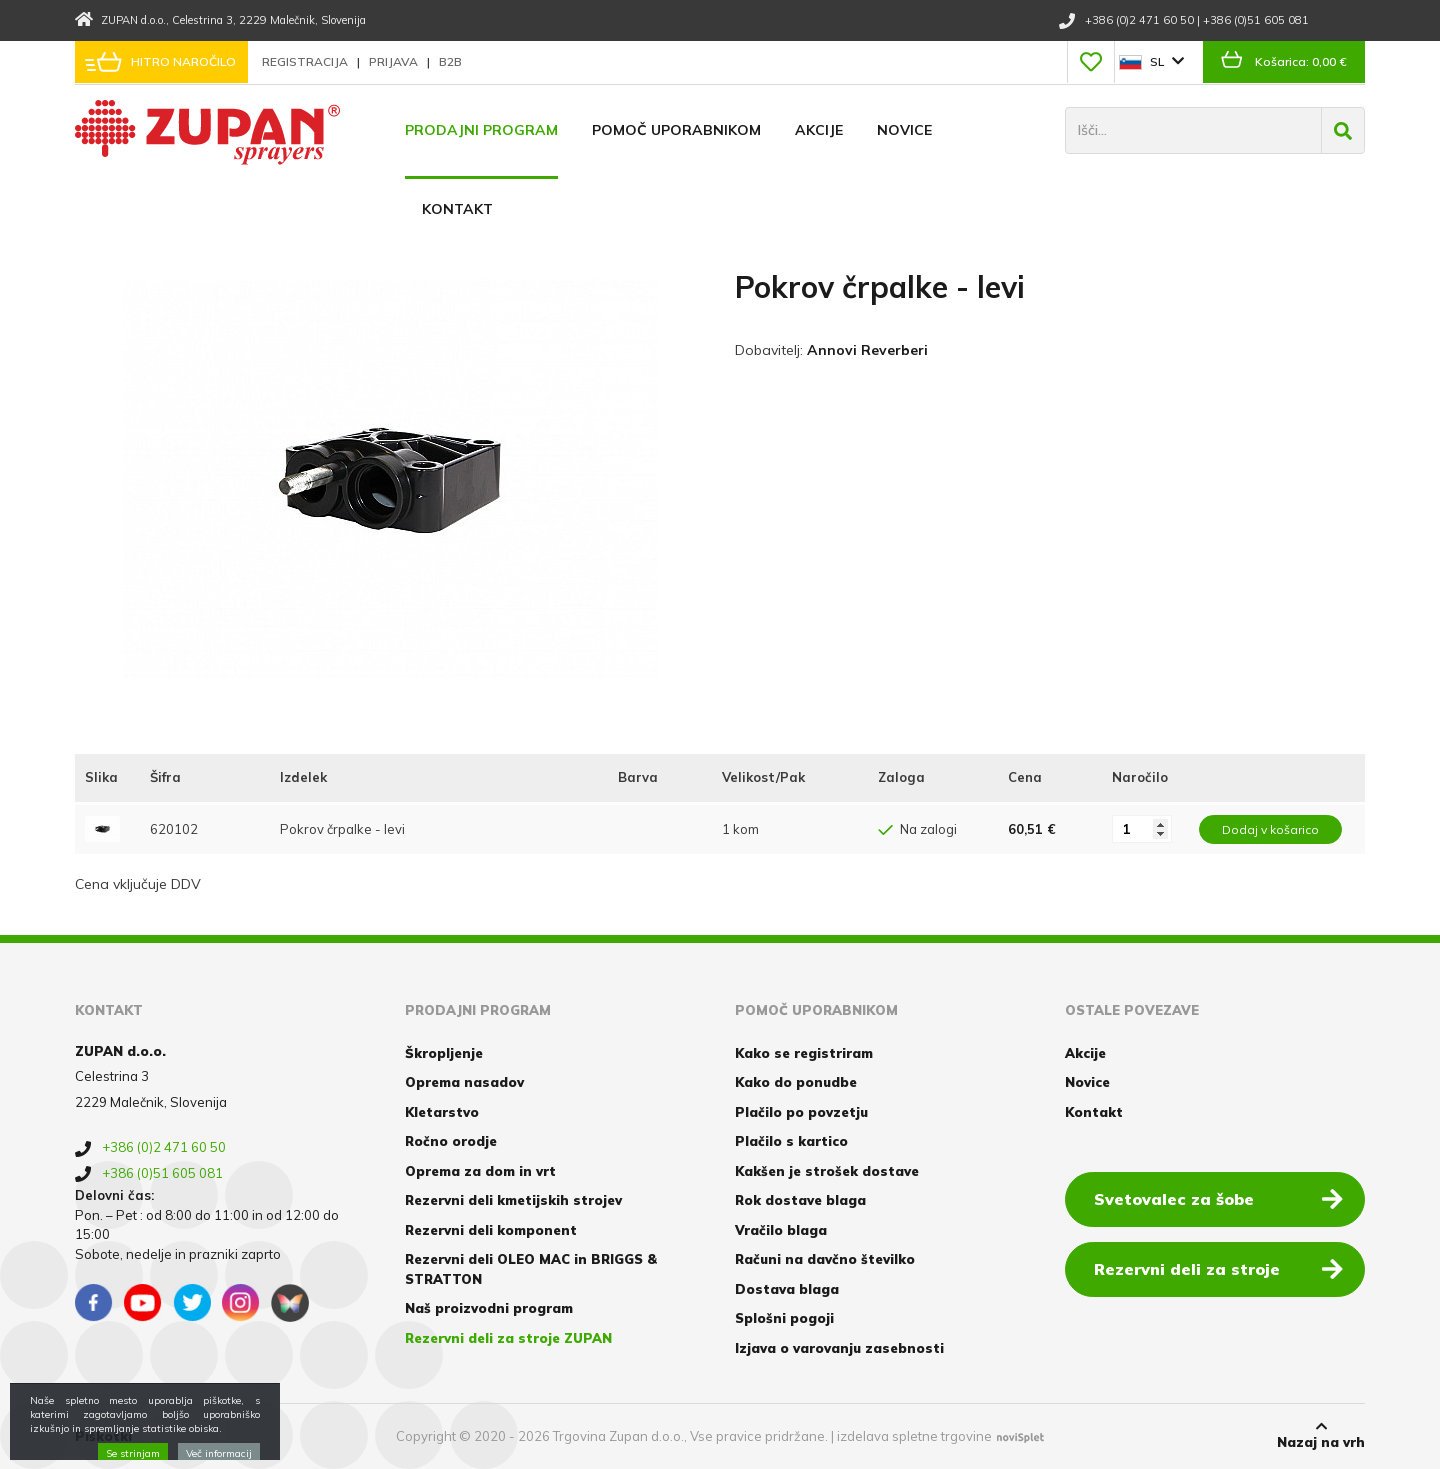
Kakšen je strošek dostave (827, 1171)
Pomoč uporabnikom (676, 130)
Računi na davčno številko (825, 1259)
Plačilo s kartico (791, 1141)
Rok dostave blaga (800, 1200)
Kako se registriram (804, 1053)
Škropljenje (444, 1053)
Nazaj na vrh (1321, 1435)
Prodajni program (481, 130)
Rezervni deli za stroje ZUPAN (508, 1338)
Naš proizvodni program (489, 1308)
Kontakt (457, 209)
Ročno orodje (451, 1141)
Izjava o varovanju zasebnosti (839, 1348)
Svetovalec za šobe (1218, 1198)
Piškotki (103, 1436)
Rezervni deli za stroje (1218, 1268)
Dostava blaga (787, 1289)
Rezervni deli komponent (491, 1230)
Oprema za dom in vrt (480, 1171)
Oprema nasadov (464, 1082)
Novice (904, 130)
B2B (450, 61)
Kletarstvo (442, 1112)
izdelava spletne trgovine (914, 1436)
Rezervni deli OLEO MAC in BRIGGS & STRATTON (531, 1269)
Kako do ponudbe (796, 1082)
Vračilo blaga (781, 1230)
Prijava (395, 61)
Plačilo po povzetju (801, 1112)
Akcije (819, 130)
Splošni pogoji (784, 1318)
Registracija (306, 61)
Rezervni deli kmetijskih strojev (513, 1200)
